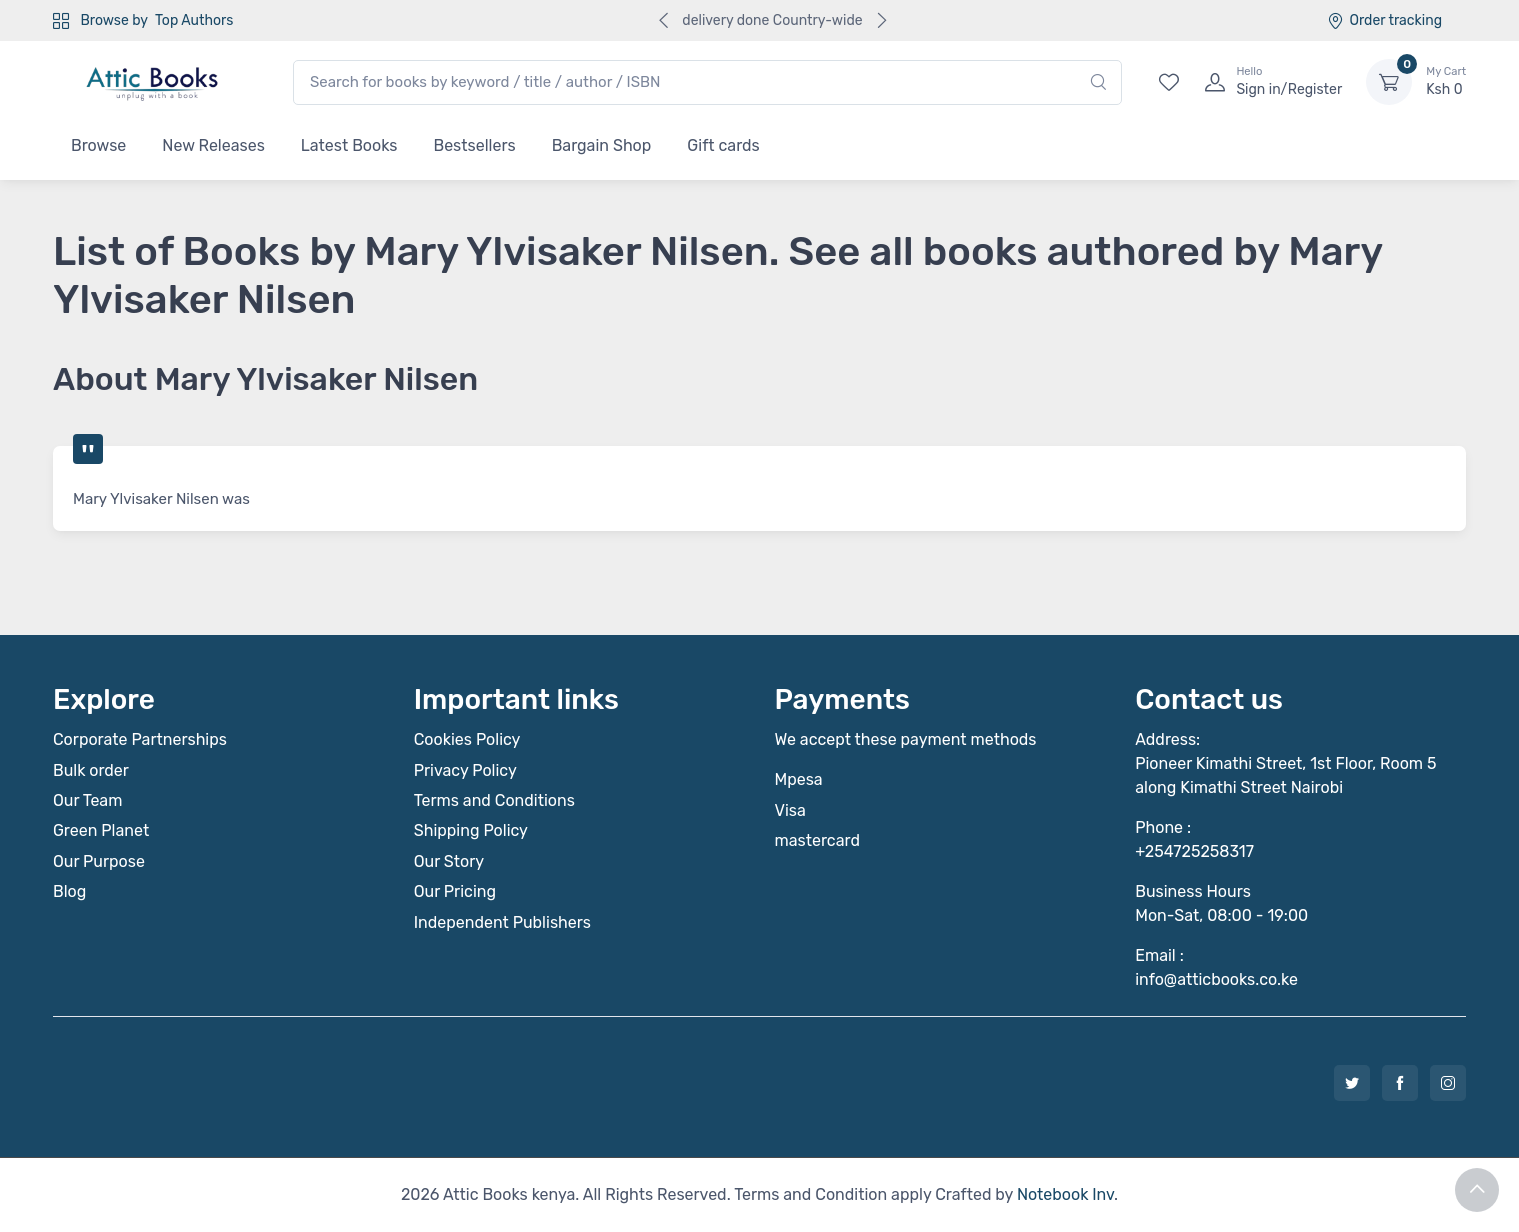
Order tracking (1384, 20)
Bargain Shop (602, 145)
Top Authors (194, 20)
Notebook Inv (1065, 1194)
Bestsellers (474, 145)
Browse (98, 145)
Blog (69, 891)
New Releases (213, 145)
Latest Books (349, 145)
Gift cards (723, 145)
